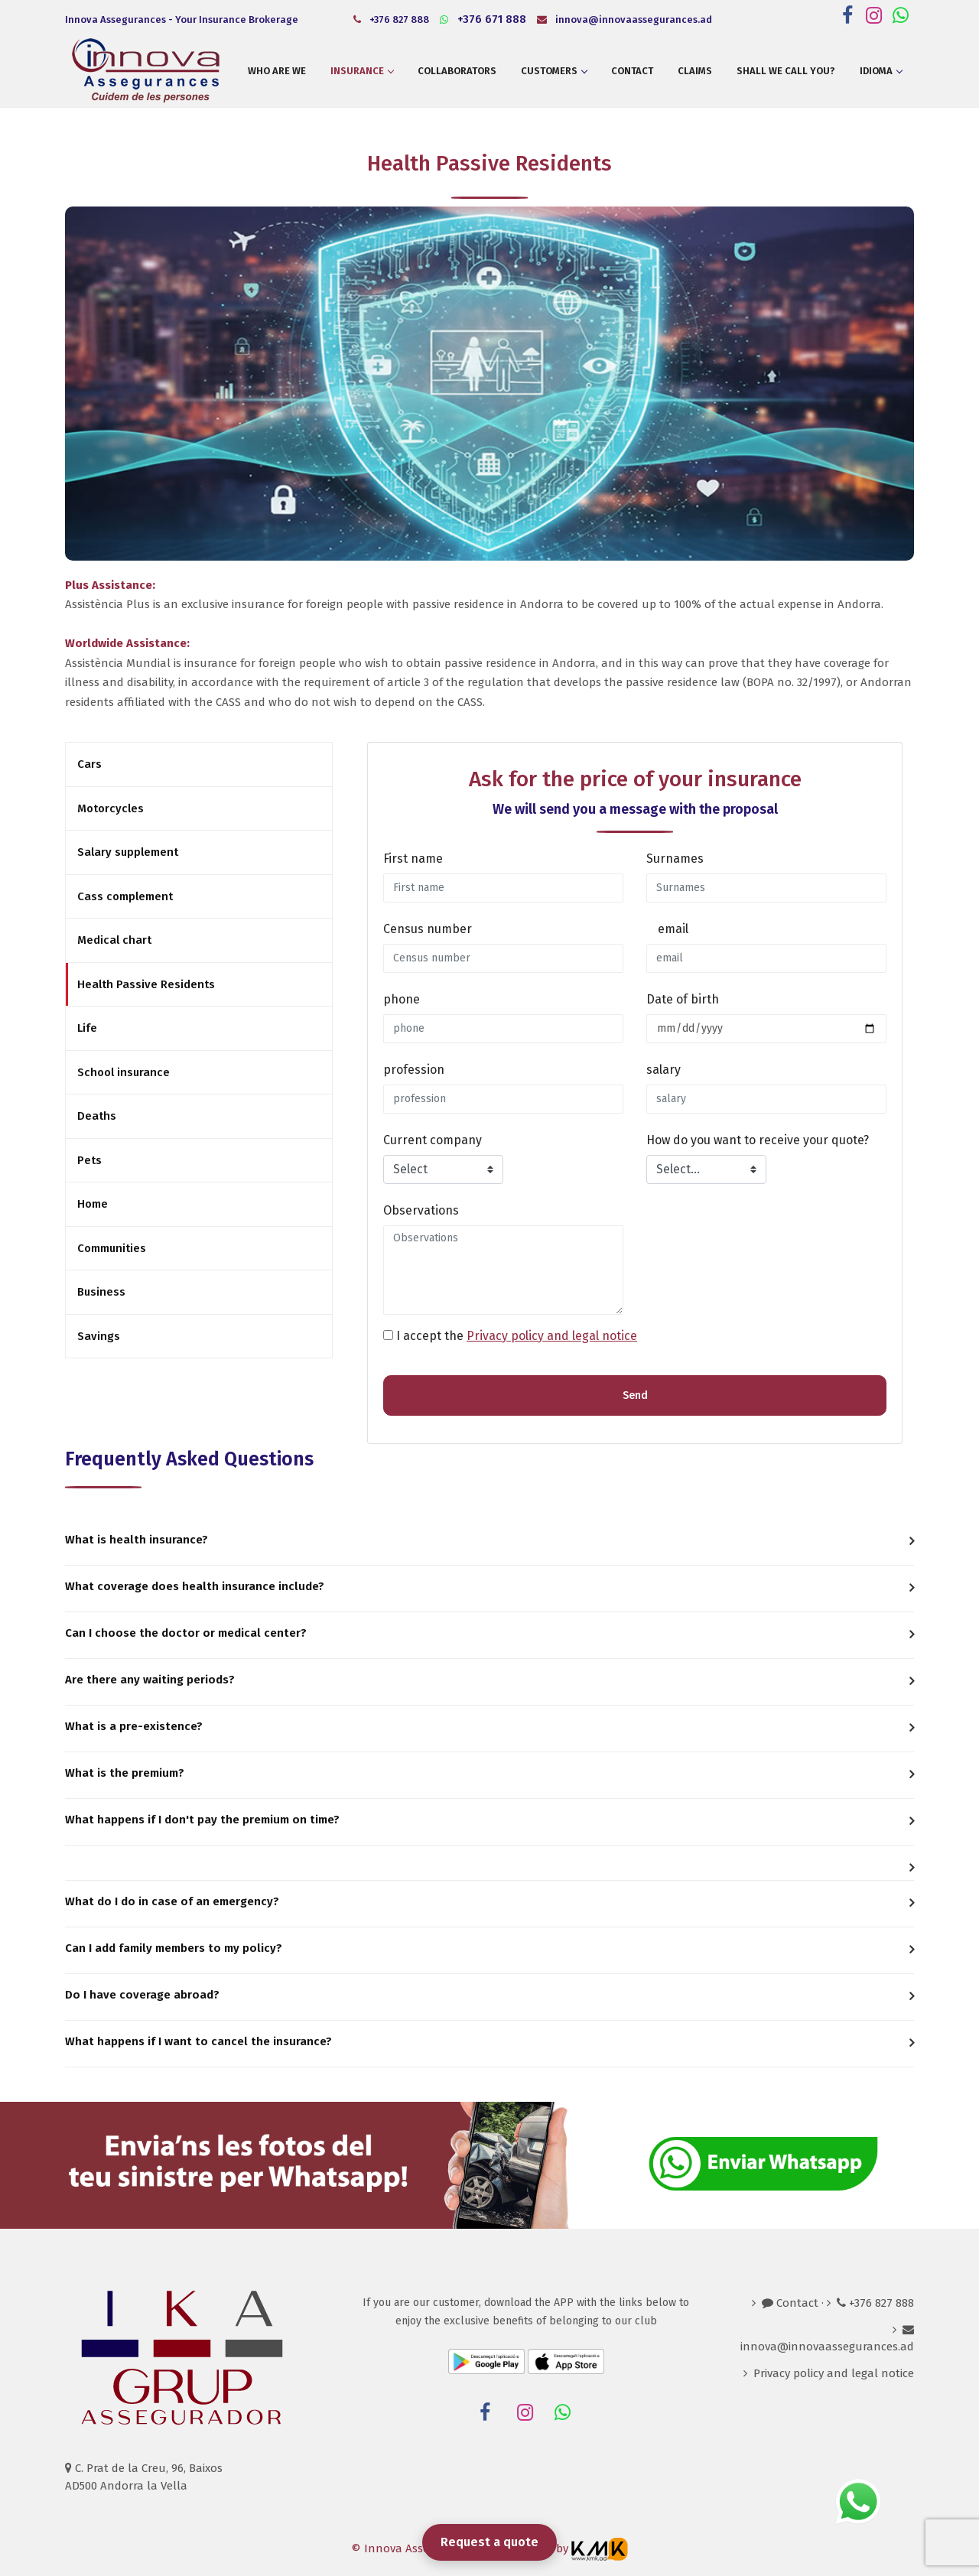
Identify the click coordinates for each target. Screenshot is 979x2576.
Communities (111, 1248)
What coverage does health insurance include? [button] (194, 1586)
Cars (89, 764)
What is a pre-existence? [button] (134, 1726)
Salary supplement (127, 852)
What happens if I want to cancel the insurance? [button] (198, 2041)
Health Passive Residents (146, 984)
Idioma (881, 70)
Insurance (361, 70)
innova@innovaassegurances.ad (624, 19)
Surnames (675, 858)
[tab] (489, 1542)
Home (92, 1204)
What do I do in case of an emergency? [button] (172, 1901)
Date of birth (682, 999)
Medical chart (114, 940)
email (673, 929)
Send (635, 1395)
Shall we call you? (786, 70)
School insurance (123, 1072)
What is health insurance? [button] (136, 1540)
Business (101, 1292)
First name (413, 858)
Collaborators (457, 70)
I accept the (516, 1336)
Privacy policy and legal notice (552, 1336)
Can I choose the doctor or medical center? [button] (186, 1633)
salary (663, 1069)
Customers (554, 70)
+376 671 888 (483, 19)
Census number (427, 929)
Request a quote (489, 2542)
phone (401, 999)
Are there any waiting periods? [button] (150, 1679)
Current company (432, 1140)
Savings (98, 1336)
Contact (632, 70)
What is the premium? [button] (124, 1773)
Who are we (277, 70)
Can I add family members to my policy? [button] (173, 1948)
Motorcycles (110, 808)
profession (413, 1069)
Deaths (96, 1116)
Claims (695, 70)
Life (87, 1028)
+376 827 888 (391, 19)
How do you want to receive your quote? (757, 1140)
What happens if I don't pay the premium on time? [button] (202, 1819)
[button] (489, 1863)
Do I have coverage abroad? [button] (142, 1995)
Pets (89, 1160)
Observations (421, 1210)
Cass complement (125, 896)
